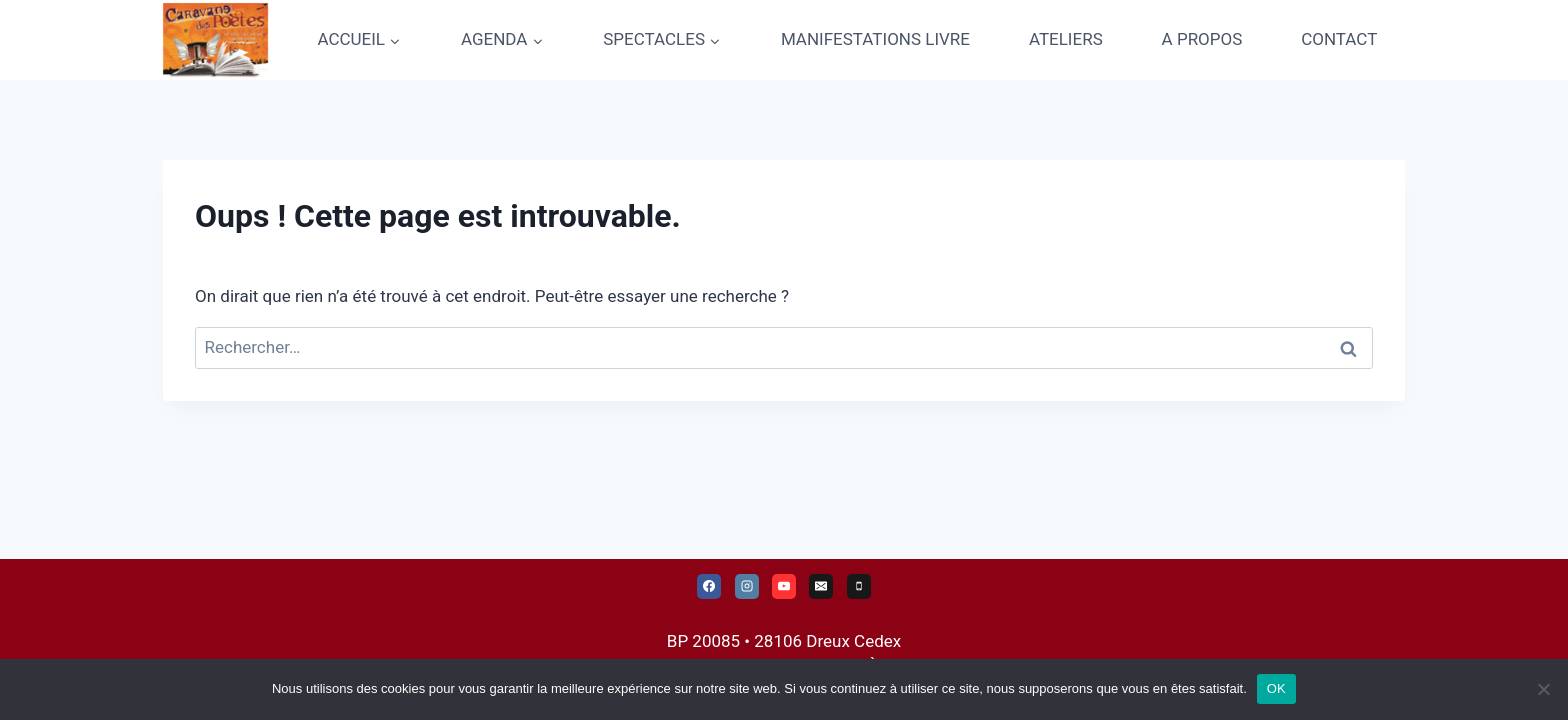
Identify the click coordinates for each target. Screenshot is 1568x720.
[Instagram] (747, 586)
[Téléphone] (859, 586)
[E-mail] (821, 586)
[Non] (1543, 689)
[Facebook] (709, 586)
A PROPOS (1202, 39)
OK (1276, 688)
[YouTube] (784, 586)
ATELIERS (1066, 39)
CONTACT (1339, 39)
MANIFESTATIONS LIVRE (875, 39)
